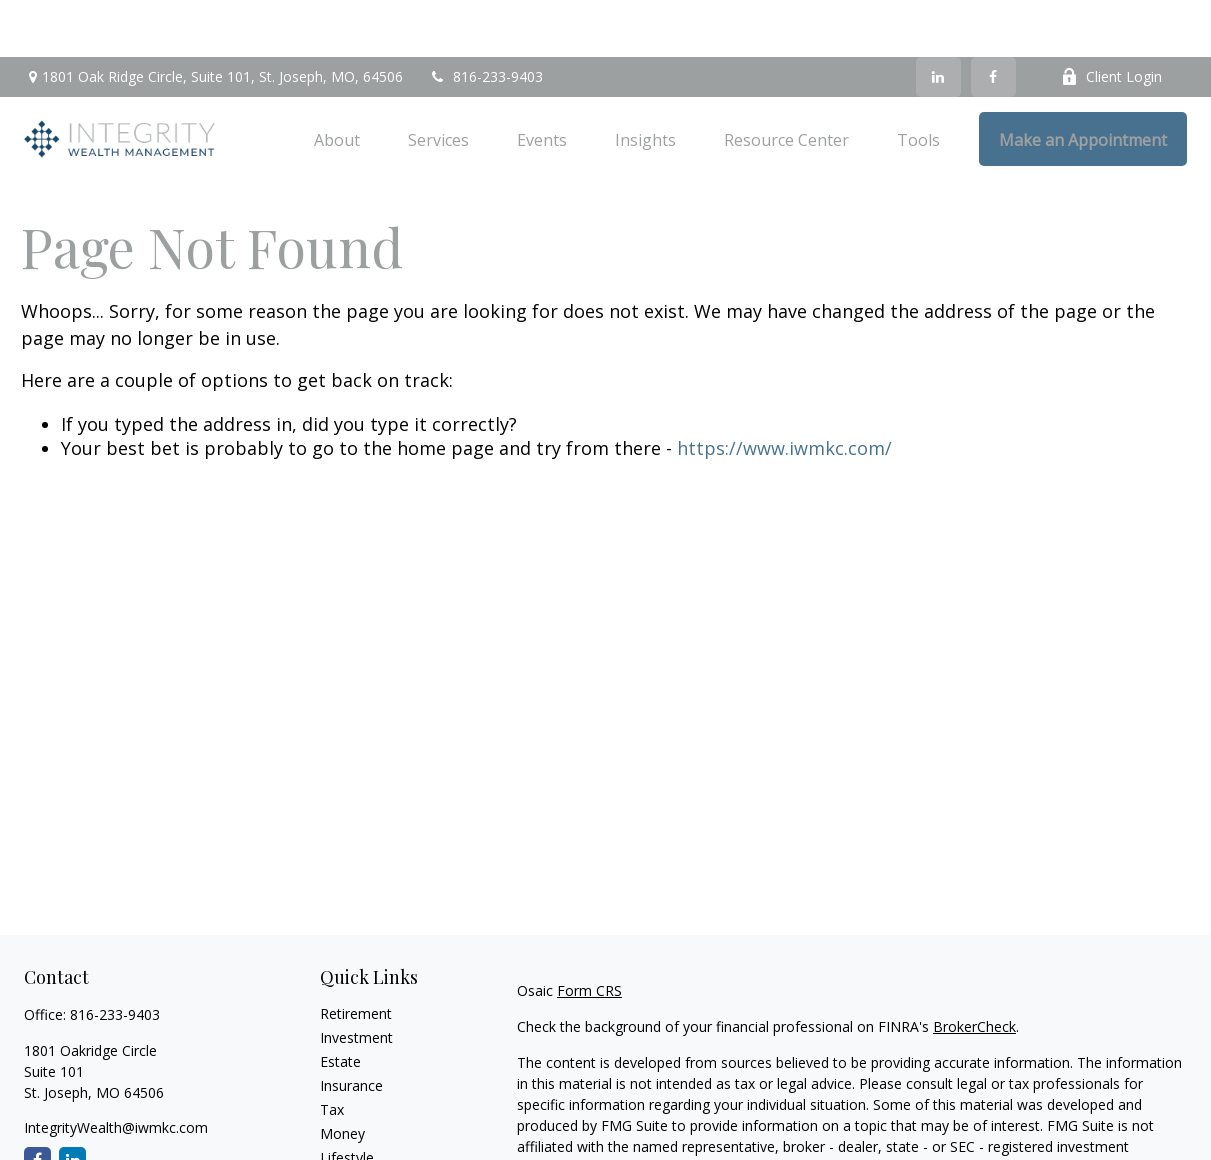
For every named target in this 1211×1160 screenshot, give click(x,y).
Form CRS (589, 933)
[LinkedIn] (938, 20)
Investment (356, 980)
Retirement (356, 956)
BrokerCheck (974, 969)
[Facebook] (993, 20)
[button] (337, 82)
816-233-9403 (485, 20)
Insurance (351, 1028)
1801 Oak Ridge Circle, (213, 20)
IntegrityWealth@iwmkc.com (116, 1070)
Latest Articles (366, 1124)
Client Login (1111, 20)
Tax (332, 1052)
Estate (340, 1004)
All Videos (351, 1148)
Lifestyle (347, 1100)
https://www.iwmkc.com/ (784, 391)
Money (342, 1076)
